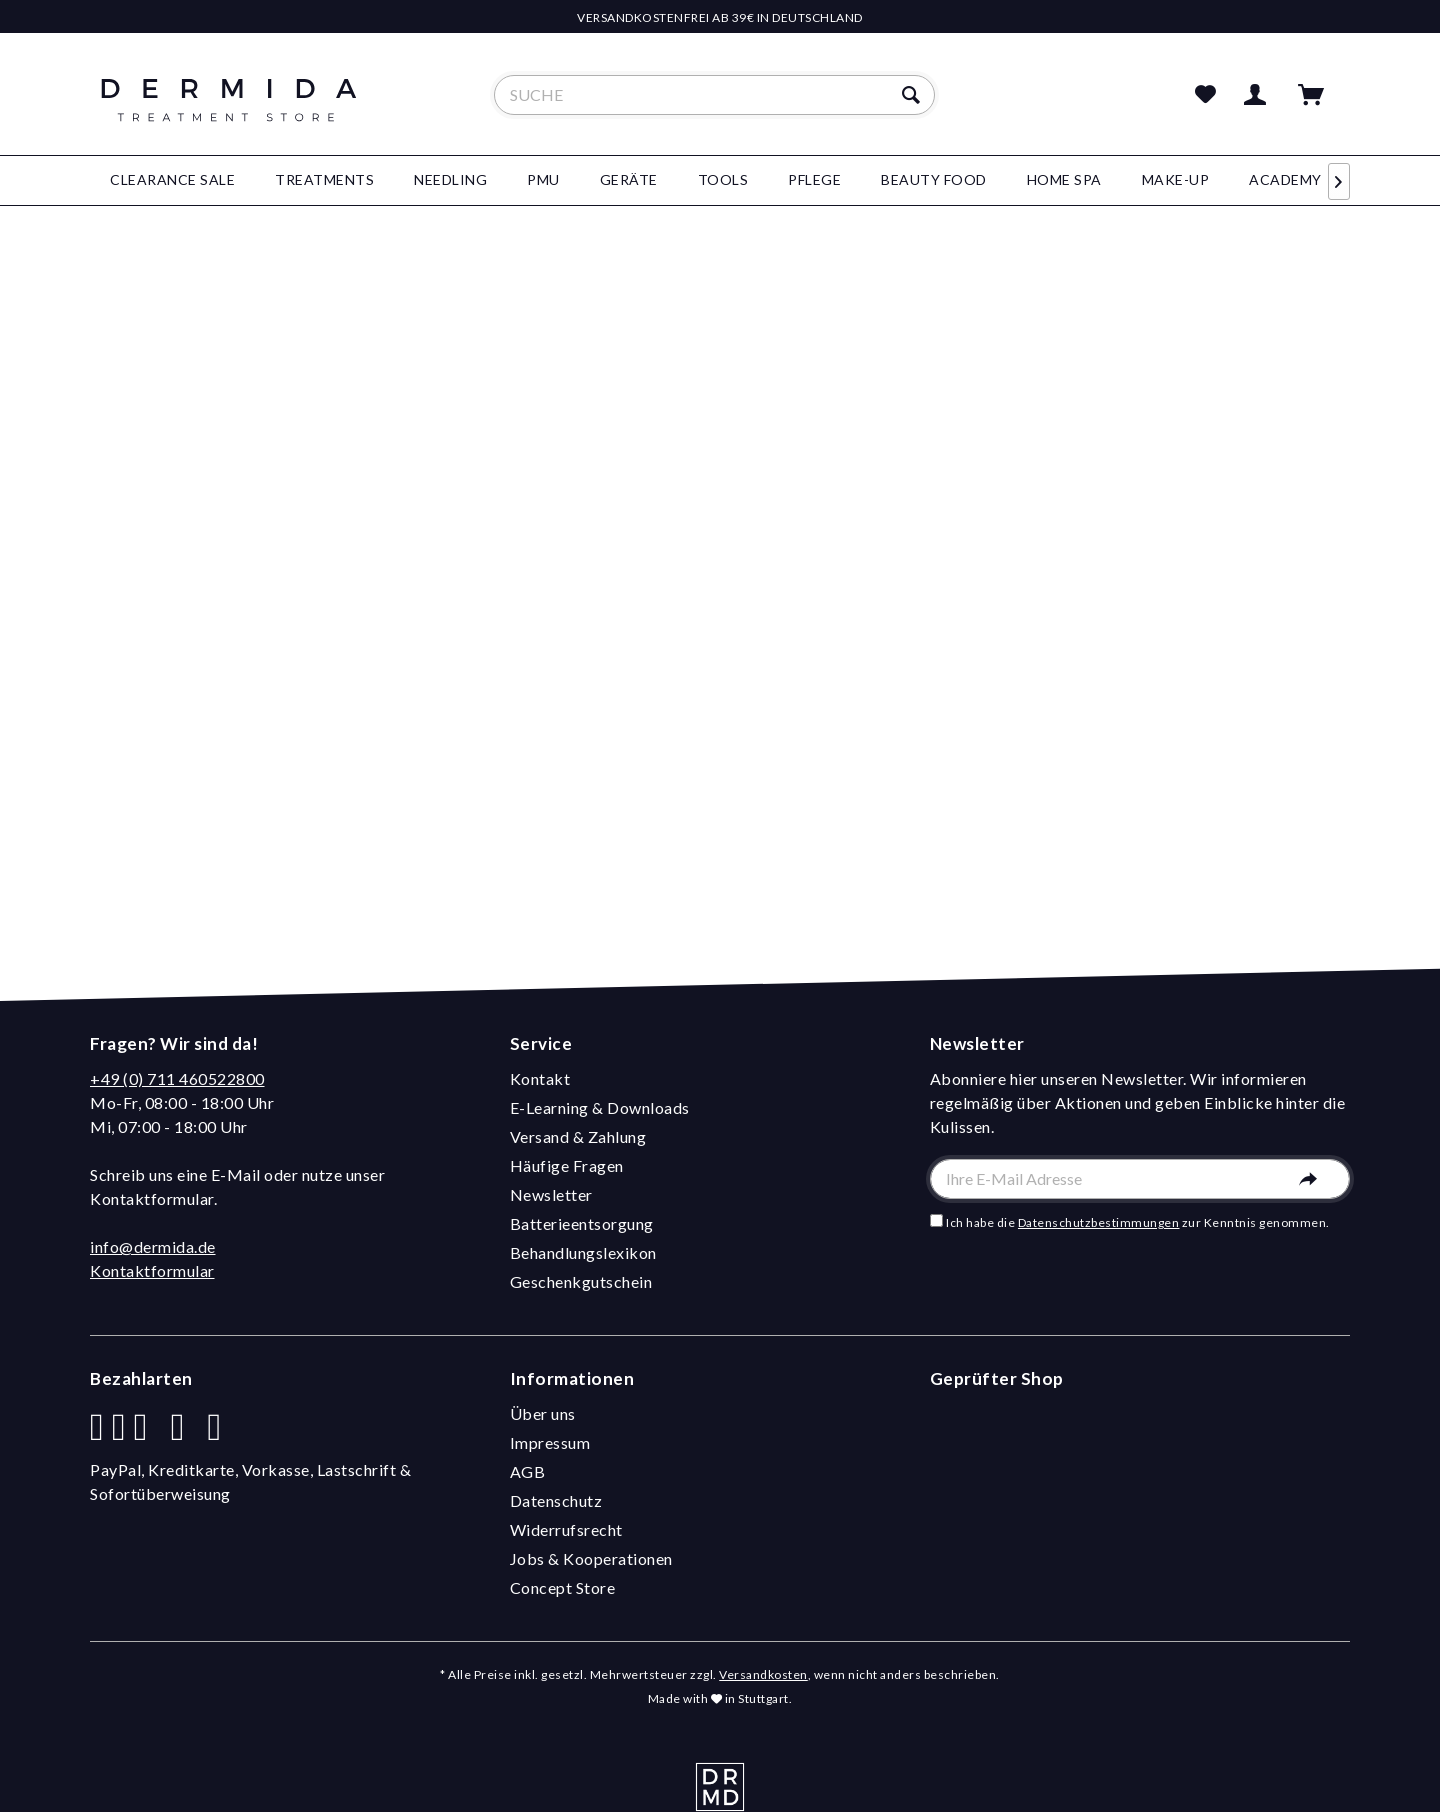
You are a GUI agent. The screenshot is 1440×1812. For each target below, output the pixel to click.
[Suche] (714, 95)
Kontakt (540, 1078)
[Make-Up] (1176, 180)
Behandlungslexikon (583, 1252)
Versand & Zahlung (578, 1136)
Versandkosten (763, 1674)
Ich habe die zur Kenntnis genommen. (1138, 1222)
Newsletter (551, 1194)
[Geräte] (629, 180)
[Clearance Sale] (172, 180)
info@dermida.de (153, 1246)
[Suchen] (913, 95)
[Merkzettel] (1206, 95)
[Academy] (1285, 180)
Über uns (543, 1413)
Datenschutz (556, 1500)
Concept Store (563, 1587)
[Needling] (450, 180)
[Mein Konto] (1259, 95)
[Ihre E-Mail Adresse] (1140, 1179)
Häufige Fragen (567, 1165)
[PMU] (543, 180)
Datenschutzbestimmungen (1099, 1222)
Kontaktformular (152, 1270)
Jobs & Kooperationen (591, 1558)
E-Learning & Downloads (600, 1107)
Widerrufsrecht (566, 1529)
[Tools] (723, 180)
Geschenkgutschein (581, 1281)
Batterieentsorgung (582, 1223)
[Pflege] (814, 180)
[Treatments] (324, 180)
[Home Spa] (1064, 180)
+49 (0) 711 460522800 (177, 1078)
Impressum (550, 1442)
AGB (528, 1471)
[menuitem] (714, 95)
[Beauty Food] (934, 180)
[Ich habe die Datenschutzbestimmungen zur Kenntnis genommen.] (936, 1220)
